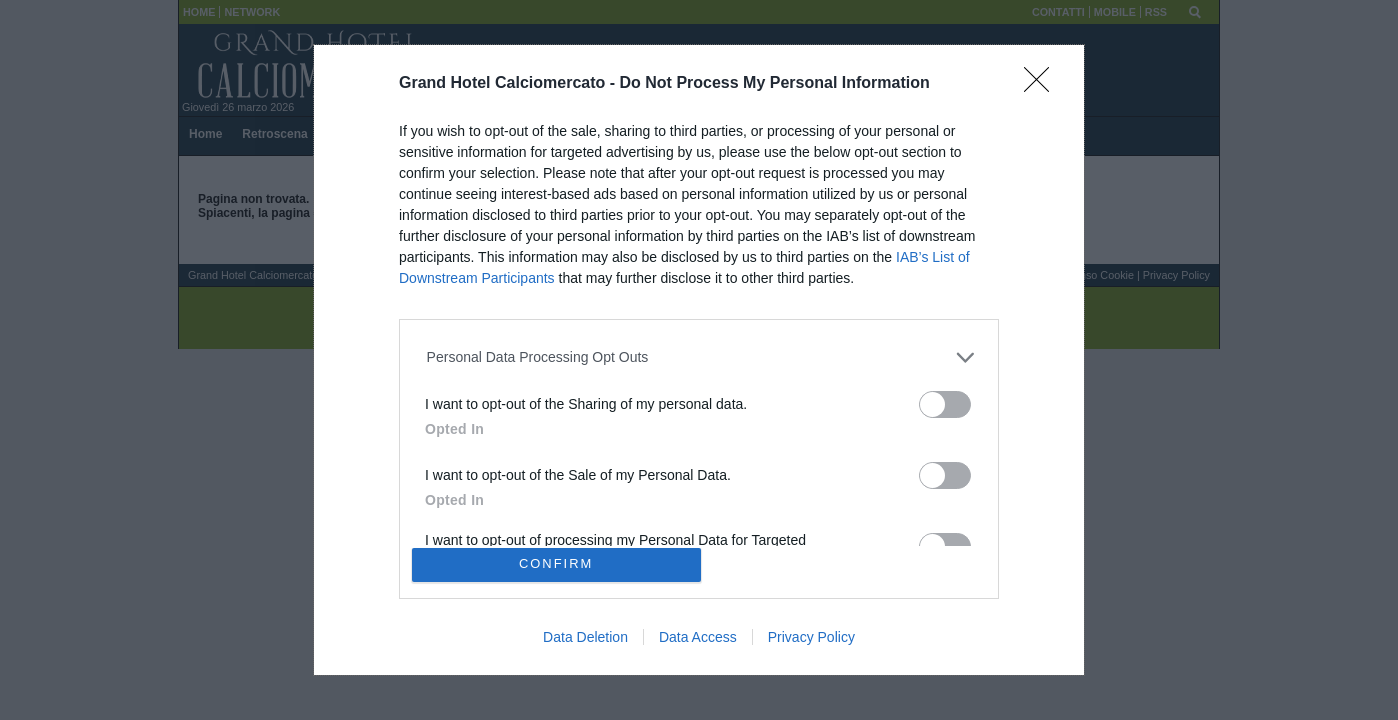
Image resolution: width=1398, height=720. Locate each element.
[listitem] (699, 357)
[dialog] (699, 360)
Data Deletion (585, 637)
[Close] (1043, 86)
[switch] (945, 404)
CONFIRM (556, 564)
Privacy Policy (811, 637)
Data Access (698, 637)
